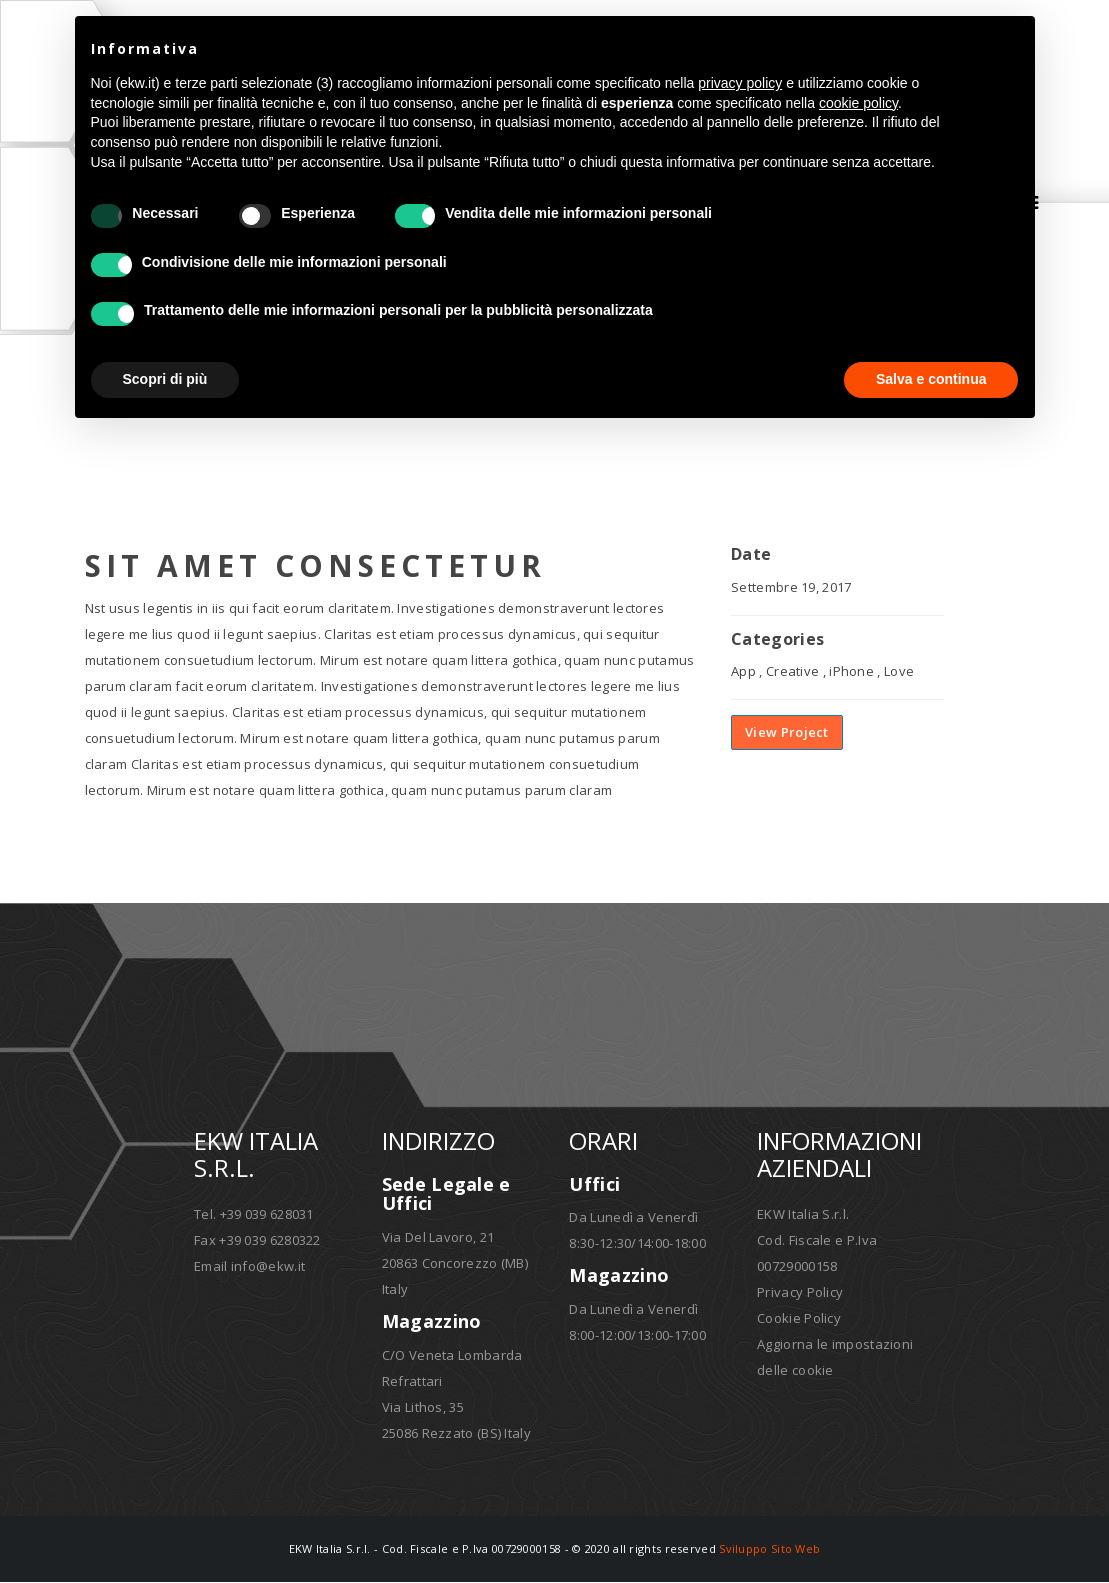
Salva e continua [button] (931, 379)
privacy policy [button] (740, 83)
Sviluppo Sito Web (769, 1549)
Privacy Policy (800, 1293)
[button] (1009, 48)
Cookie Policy (799, 1319)
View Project (787, 734)
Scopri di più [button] (165, 379)
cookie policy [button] (858, 103)
